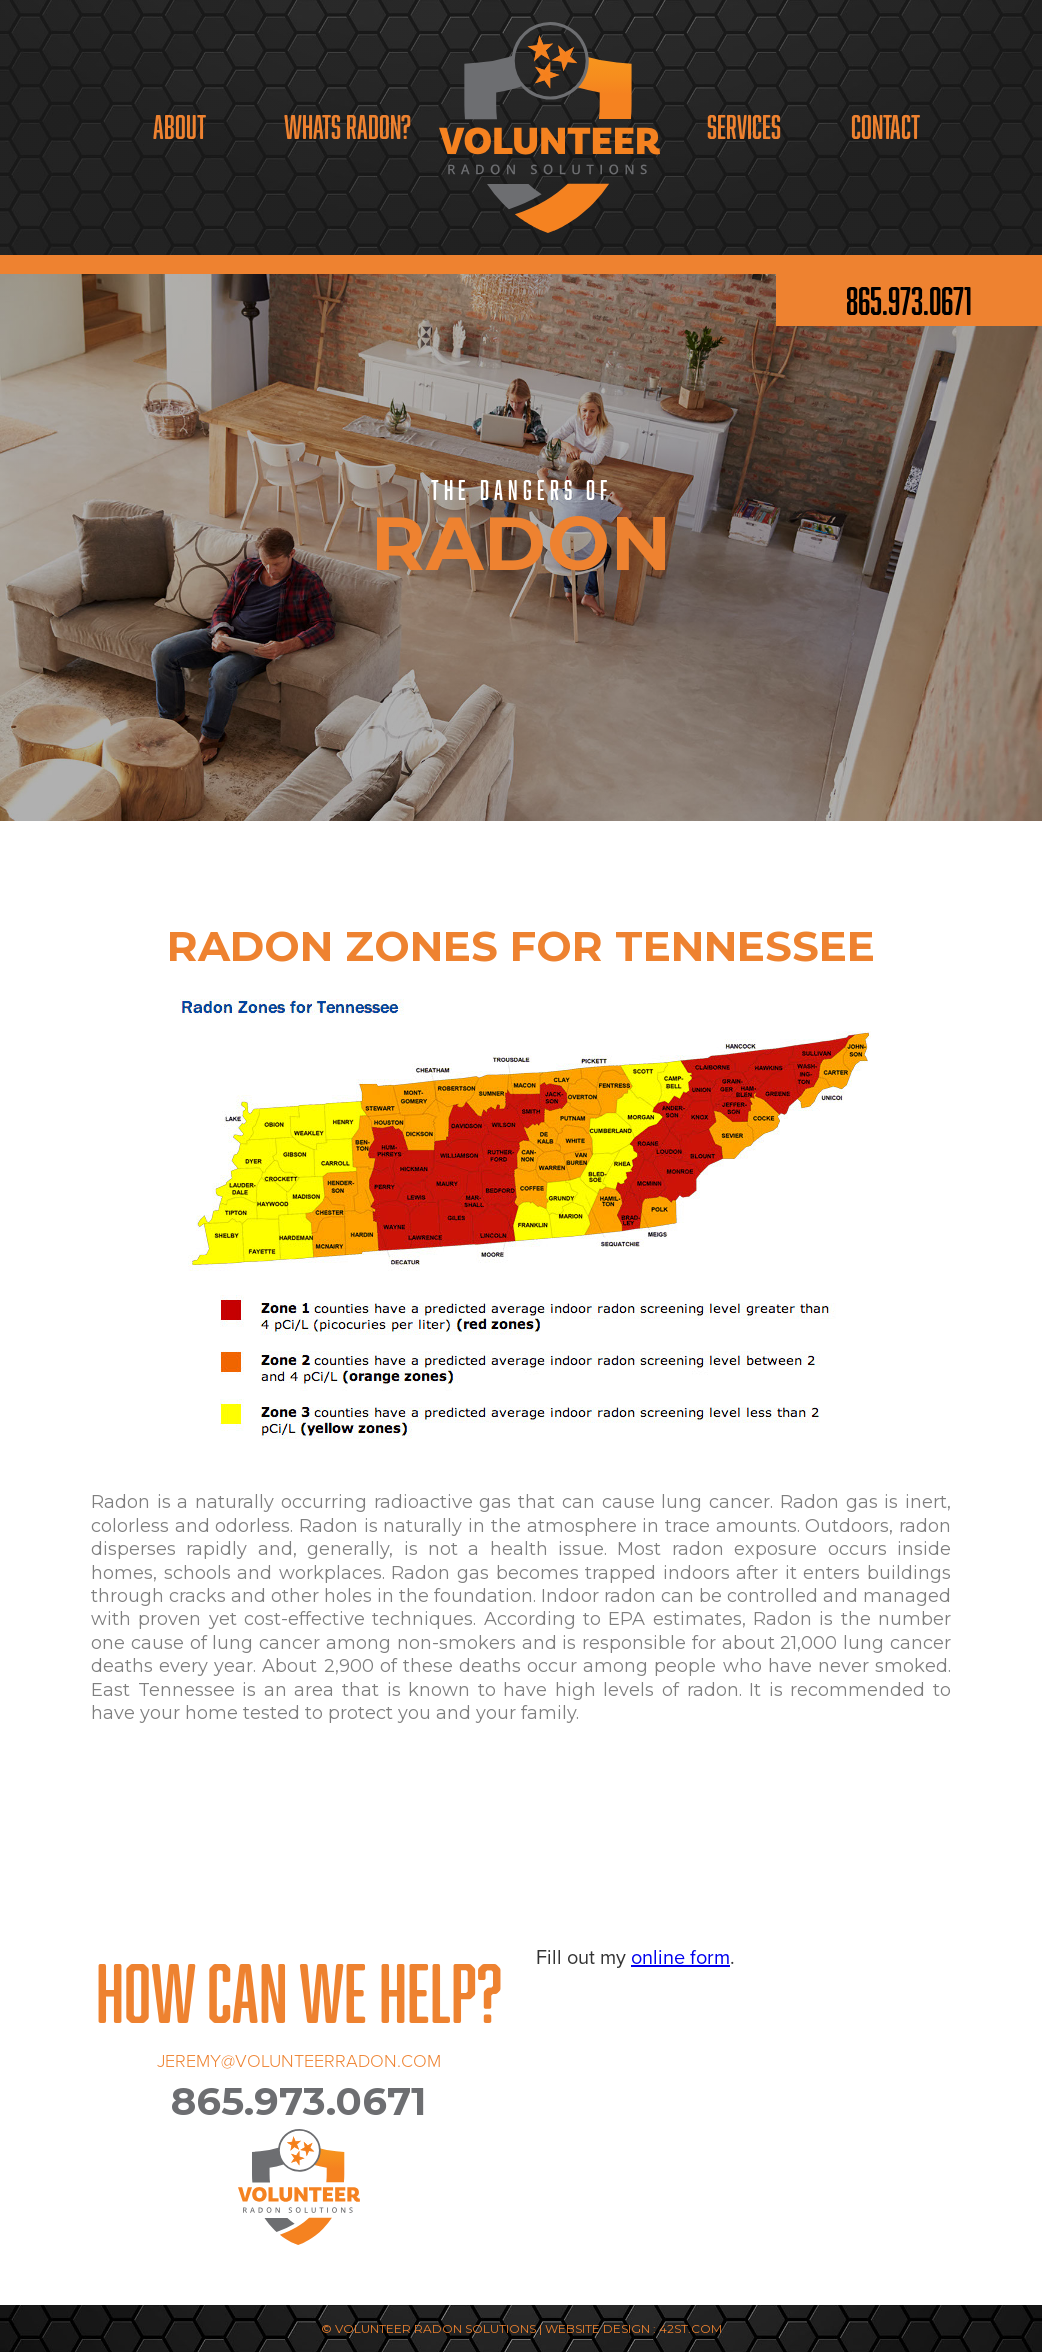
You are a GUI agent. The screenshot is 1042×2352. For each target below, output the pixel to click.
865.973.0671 (909, 300)
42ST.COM (690, 2328)
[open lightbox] (521, 1241)
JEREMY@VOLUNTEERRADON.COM (299, 2061)
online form (680, 1957)
